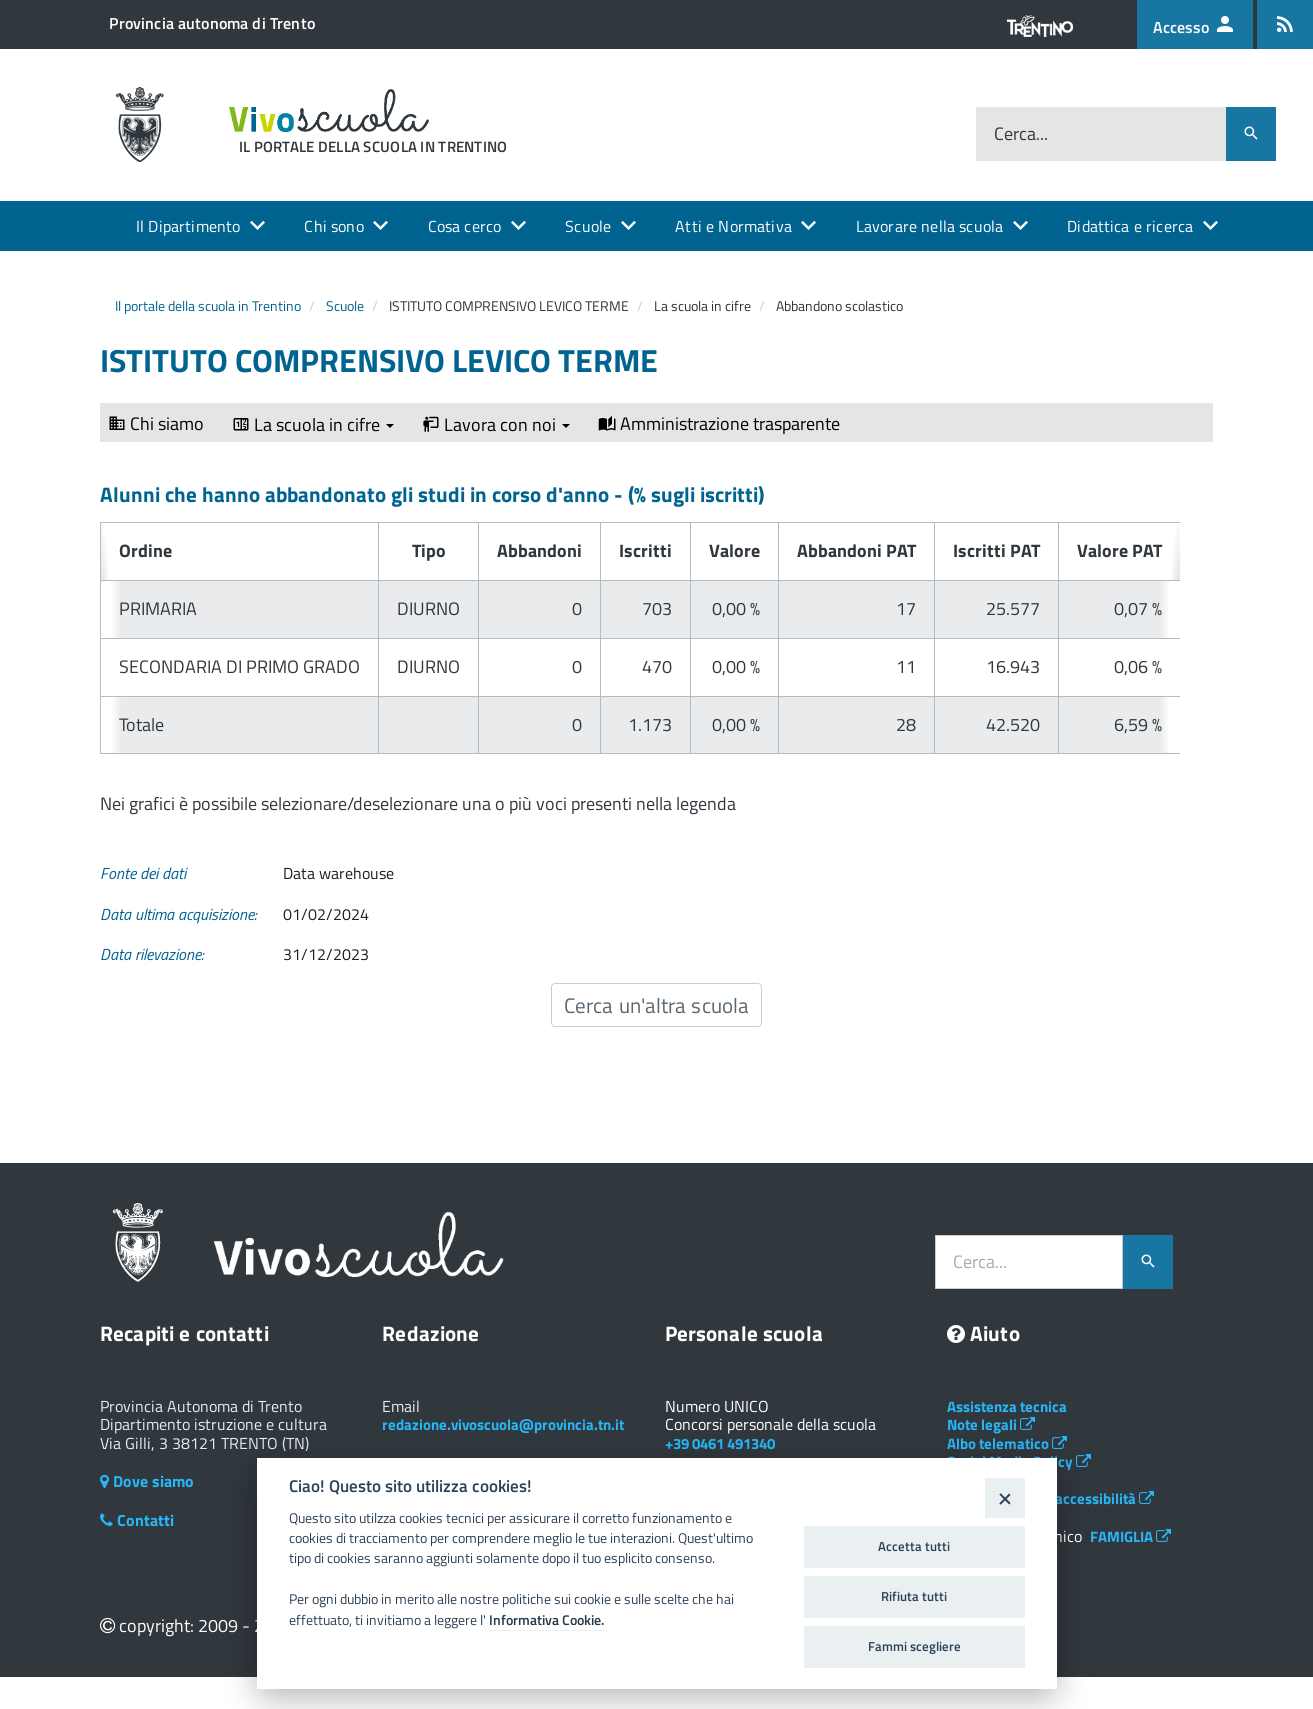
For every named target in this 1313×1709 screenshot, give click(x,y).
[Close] (1004, 1497)
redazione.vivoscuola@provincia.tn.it (503, 1424)
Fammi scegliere (914, 1646)
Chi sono (333, 226)
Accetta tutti (914, 1546)
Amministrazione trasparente (719, 424)
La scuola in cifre (313, 425)
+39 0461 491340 (720, 1443)
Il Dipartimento (188, 226)
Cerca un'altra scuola (656, 1005)
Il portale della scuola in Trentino (208, 305)
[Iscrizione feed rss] (1285, 24)
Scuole (588, 226)
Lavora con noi (496, 425)
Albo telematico (1007, 1443)
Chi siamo (156, 424)
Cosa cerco (465, 226)
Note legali (991, 1424)
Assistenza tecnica (1007, 1406)
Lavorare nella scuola (929, 226)
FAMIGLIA (1130, 1536)
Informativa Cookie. (546, 1620)
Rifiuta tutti (914, 1596)
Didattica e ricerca (1130, 226)
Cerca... (1021, 133)
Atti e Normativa (733, 226)
